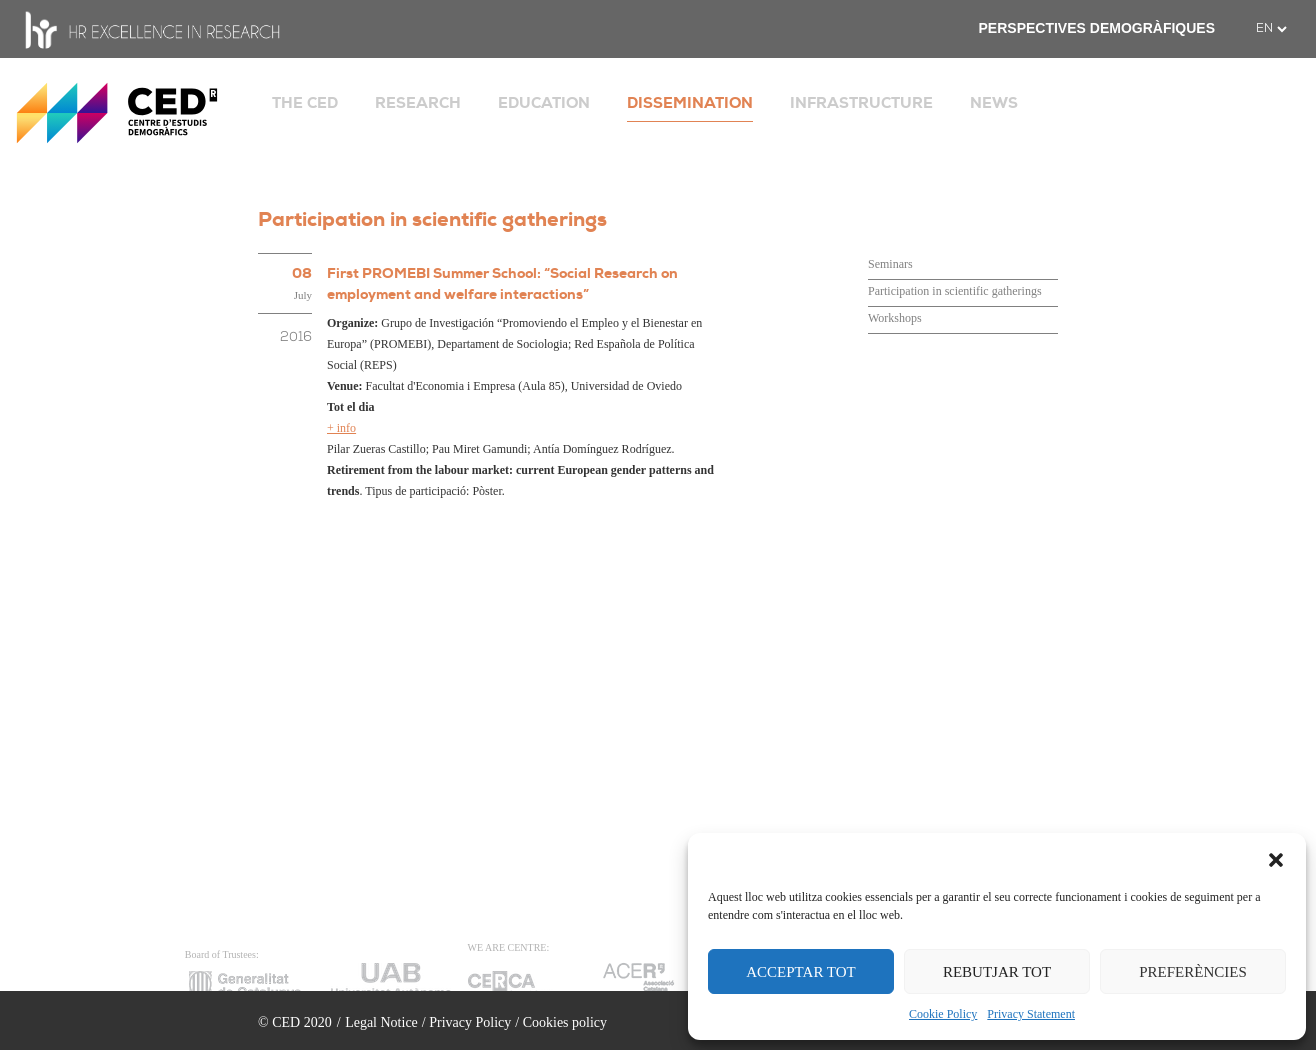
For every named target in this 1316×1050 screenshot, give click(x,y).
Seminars (890, 264)
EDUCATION (544, 103)
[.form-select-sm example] (1271, 29)
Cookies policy (565, 1022)
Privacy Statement (1031, 1014)
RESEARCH (418, 103)
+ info (341, 428)
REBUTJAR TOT (997, 972)
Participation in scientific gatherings (955, 291)
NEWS (994, 103)
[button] (1276, 858)
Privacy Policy (470, 1022)
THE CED (305, 103)
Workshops (895, 318)
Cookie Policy (943, 1014)
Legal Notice (381, 1022)
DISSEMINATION (690, 103)
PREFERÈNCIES (1193, 972)
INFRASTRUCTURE (861, 103)
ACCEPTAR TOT (801, 972)
